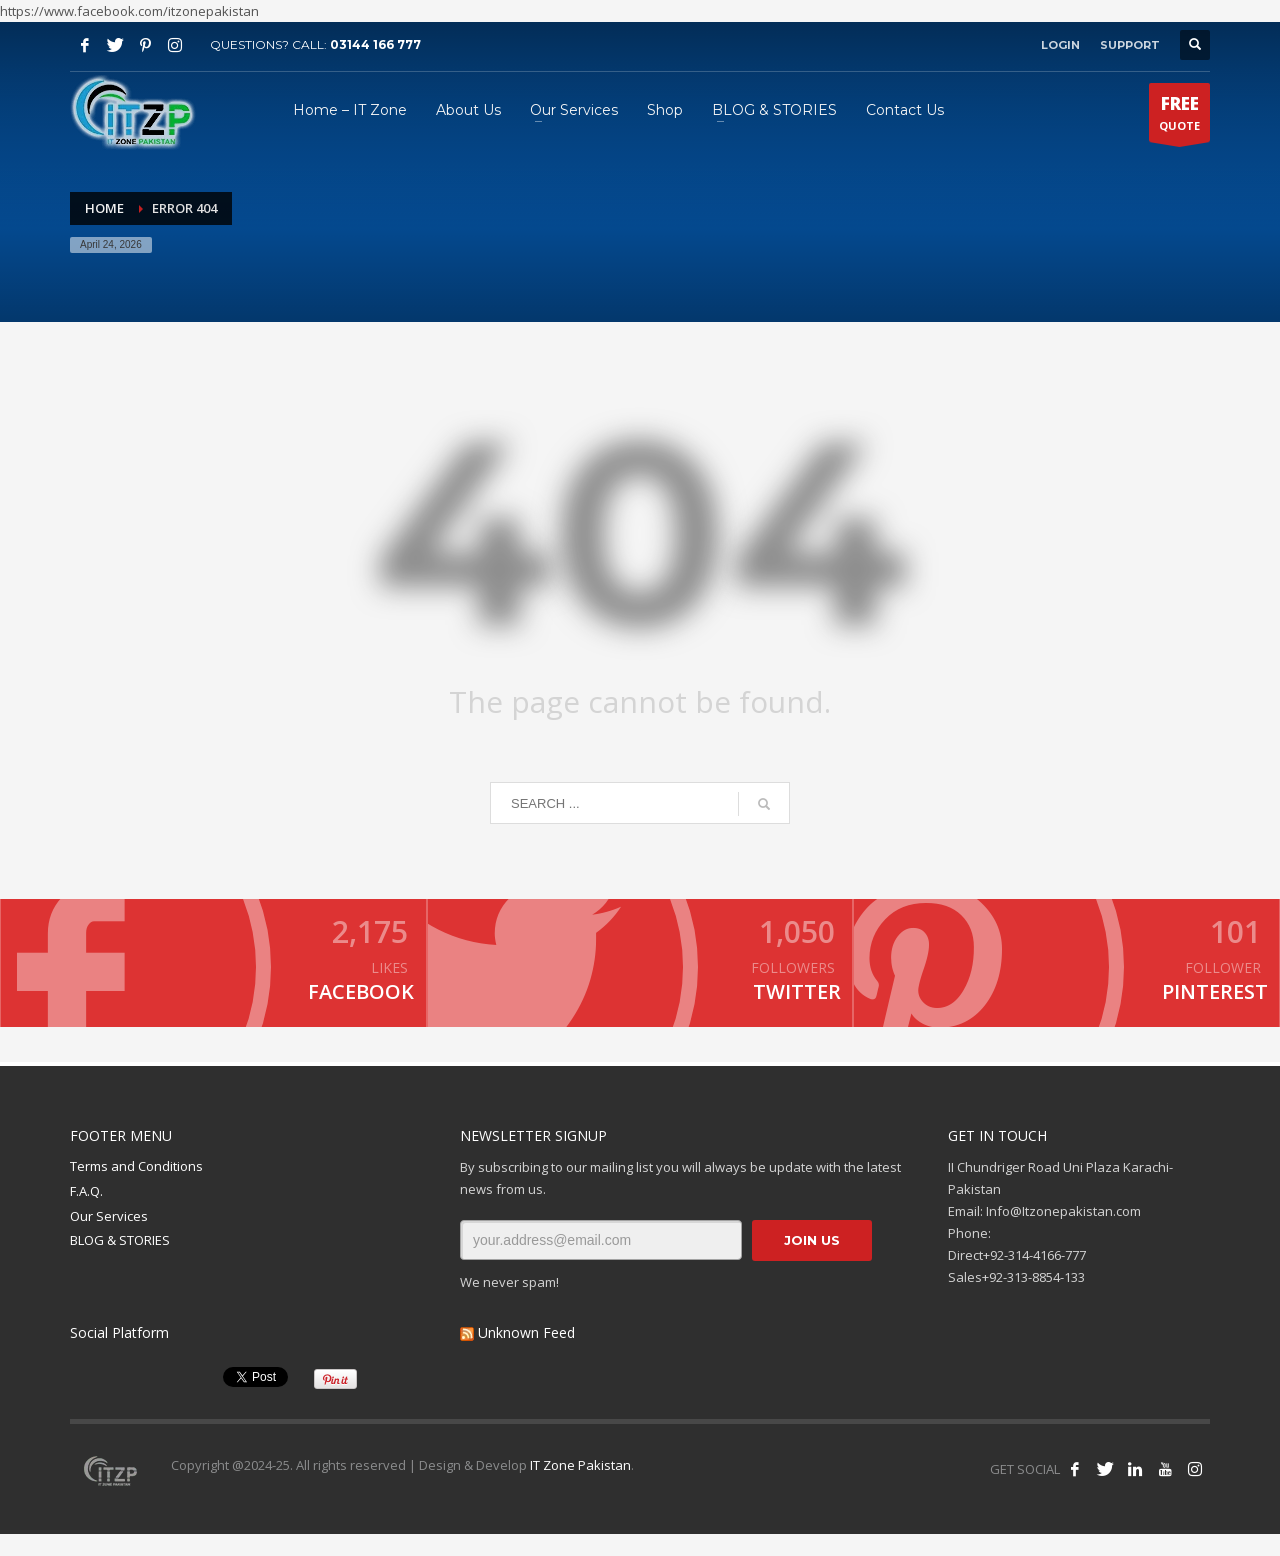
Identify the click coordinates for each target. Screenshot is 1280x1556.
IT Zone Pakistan (579, 1487)
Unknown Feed (526, 1353)
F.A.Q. (86, 1212)
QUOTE (1179, 117)
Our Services (109, 1237)
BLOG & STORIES (120, 1262)
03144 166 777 (375, 44)
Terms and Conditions (136, 1188)
